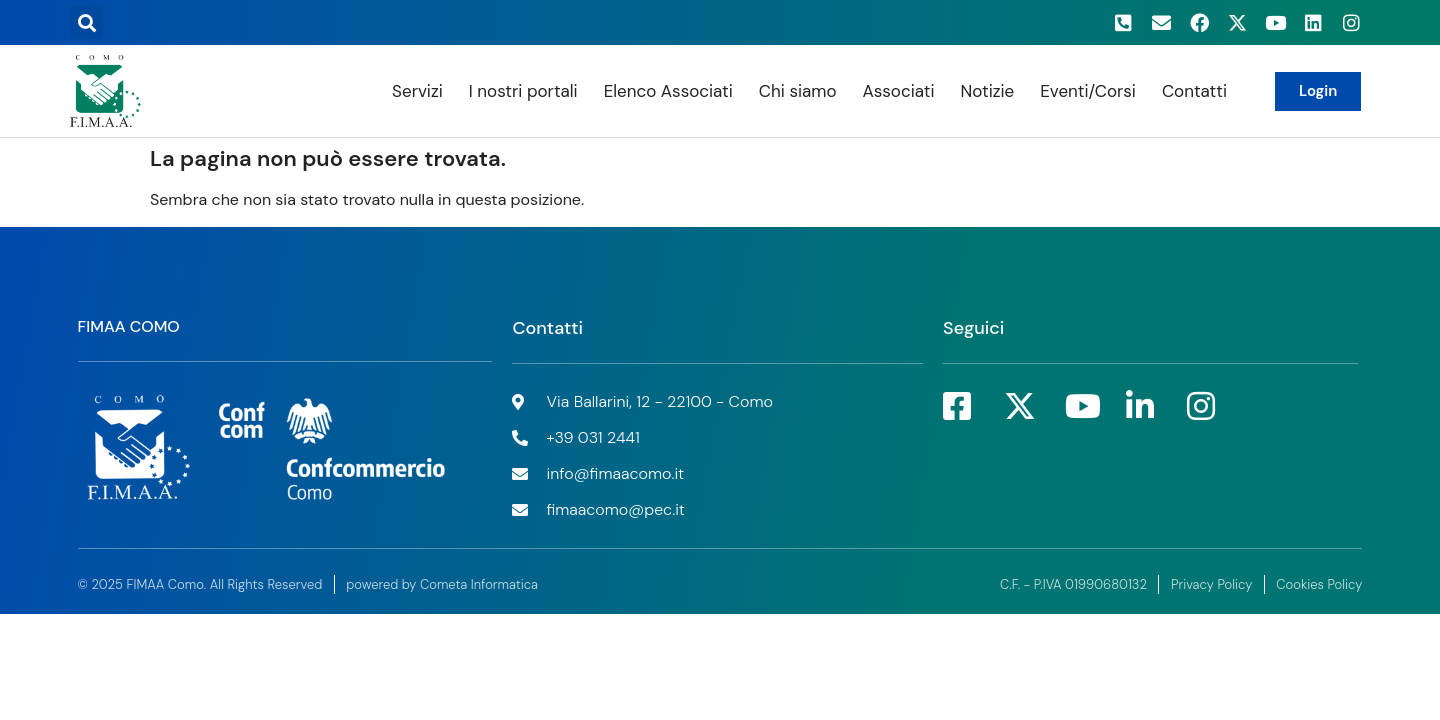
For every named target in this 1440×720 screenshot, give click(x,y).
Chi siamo (798, 91)
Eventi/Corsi (1088, 91)
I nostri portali (523, 91)
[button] (86, 22)
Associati (898, 91)
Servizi (417, 91)
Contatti (1194, 91)
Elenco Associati (668, 91)
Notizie (987, 91)
